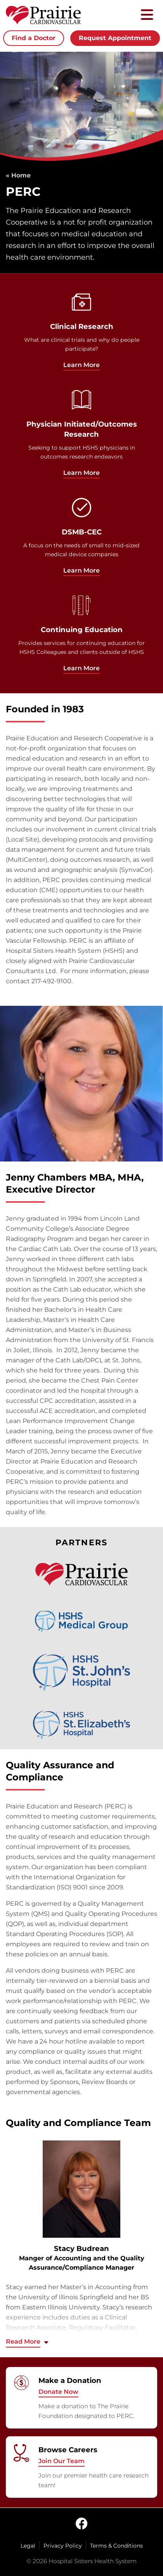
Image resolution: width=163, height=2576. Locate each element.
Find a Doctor (33, 38)
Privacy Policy (62, 2545)
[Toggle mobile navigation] (147, 15)
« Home (18, 175)
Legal (28, 2545)
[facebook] (81, 2524)
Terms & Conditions (116, 2545)
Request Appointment (115, 38)
